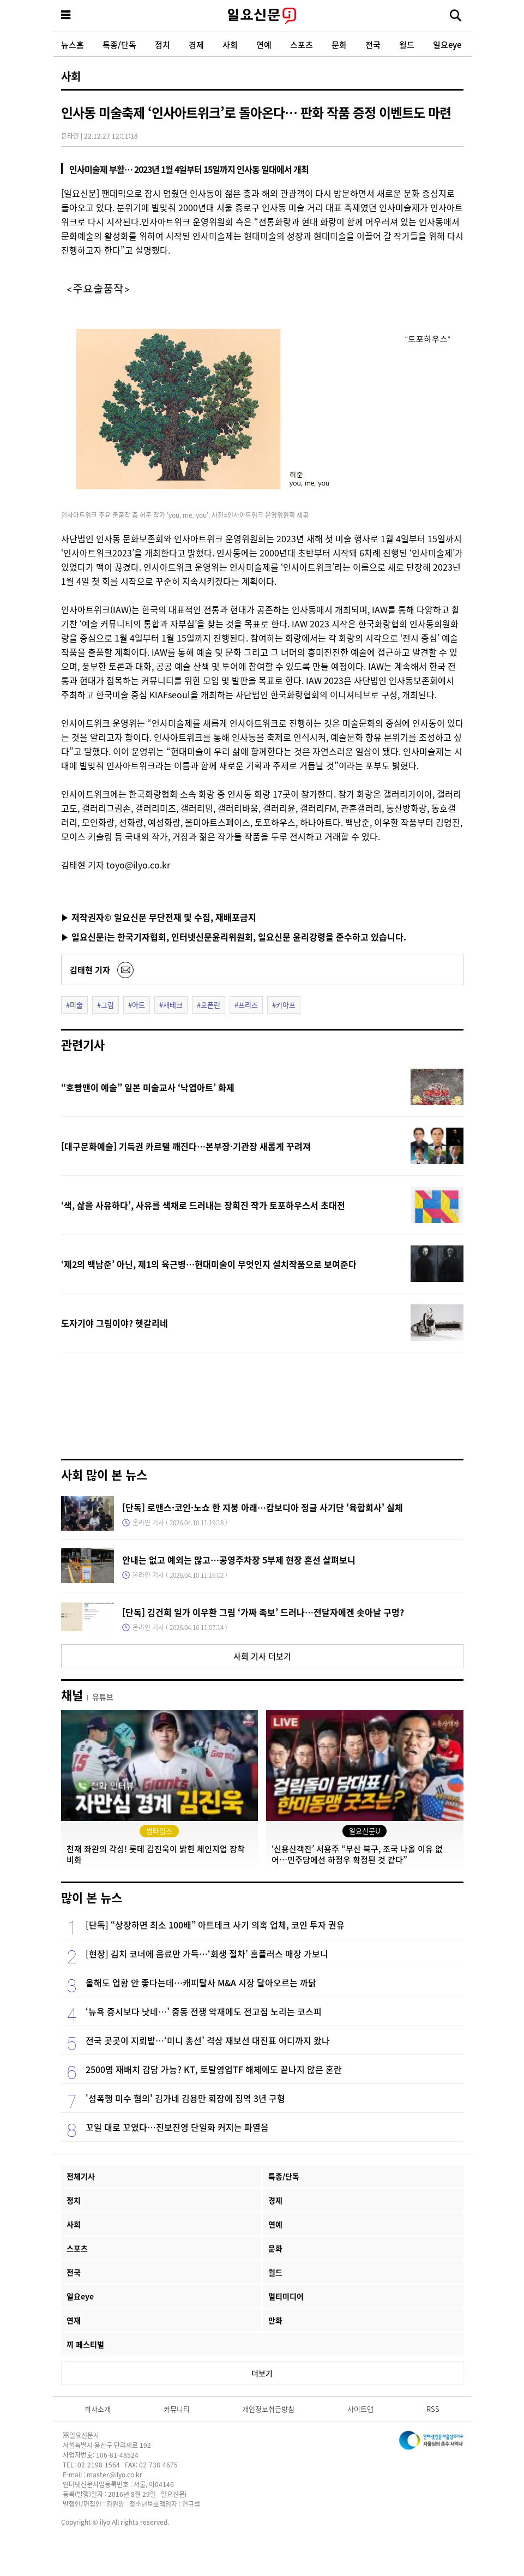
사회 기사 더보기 (262, 1656)
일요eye (447, 44)
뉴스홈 (72, 44)
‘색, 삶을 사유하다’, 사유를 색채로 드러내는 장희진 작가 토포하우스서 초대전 (203, 1205)
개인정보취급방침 (268, 2409)
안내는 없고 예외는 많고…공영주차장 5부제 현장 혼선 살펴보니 (239, 1559)
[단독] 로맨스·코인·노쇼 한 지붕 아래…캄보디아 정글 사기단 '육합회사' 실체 (262, 1507)
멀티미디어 (286, 2296)
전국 (373, 44)
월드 (406, 44)
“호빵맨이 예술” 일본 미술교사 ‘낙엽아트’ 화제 (147, 1087)
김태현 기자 (90, 969)
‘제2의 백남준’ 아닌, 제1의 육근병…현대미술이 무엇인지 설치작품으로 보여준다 (209, 1264)
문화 (339, 44)
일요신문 (262, 16)
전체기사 (81, 2176)
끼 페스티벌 (85, 2344)
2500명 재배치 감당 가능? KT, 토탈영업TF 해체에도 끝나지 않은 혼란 (214, 2069)
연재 (74, 2320)
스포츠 (301, 44)
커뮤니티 (177, 2409)
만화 (275, 2320)
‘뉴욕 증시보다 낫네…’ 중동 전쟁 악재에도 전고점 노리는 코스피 (204, 2011)
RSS (432, 2409)
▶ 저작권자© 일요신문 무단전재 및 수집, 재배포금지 (158, 917)
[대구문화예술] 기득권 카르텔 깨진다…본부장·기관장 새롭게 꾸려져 (186, 1146)
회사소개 (98, 2409)
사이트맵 (360, 2409)
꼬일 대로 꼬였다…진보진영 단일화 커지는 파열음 (177, 2127)
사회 (230, 44)
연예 (264, 44)
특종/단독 (119, 44)
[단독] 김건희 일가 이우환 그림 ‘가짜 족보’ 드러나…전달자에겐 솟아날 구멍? (263, 1612)
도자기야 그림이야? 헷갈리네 (114, 1323)
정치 (162, 44)
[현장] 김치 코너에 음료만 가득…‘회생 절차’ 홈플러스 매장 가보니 (207, 1954)
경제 (196, 44)
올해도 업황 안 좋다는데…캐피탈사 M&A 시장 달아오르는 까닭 (201, 1982)
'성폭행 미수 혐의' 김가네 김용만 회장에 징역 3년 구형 (185, 2098)
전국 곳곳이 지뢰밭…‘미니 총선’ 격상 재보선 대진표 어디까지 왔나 (208, 2040)
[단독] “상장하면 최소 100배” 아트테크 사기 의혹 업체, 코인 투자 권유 (215, 1925)
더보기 (262, 2373)
